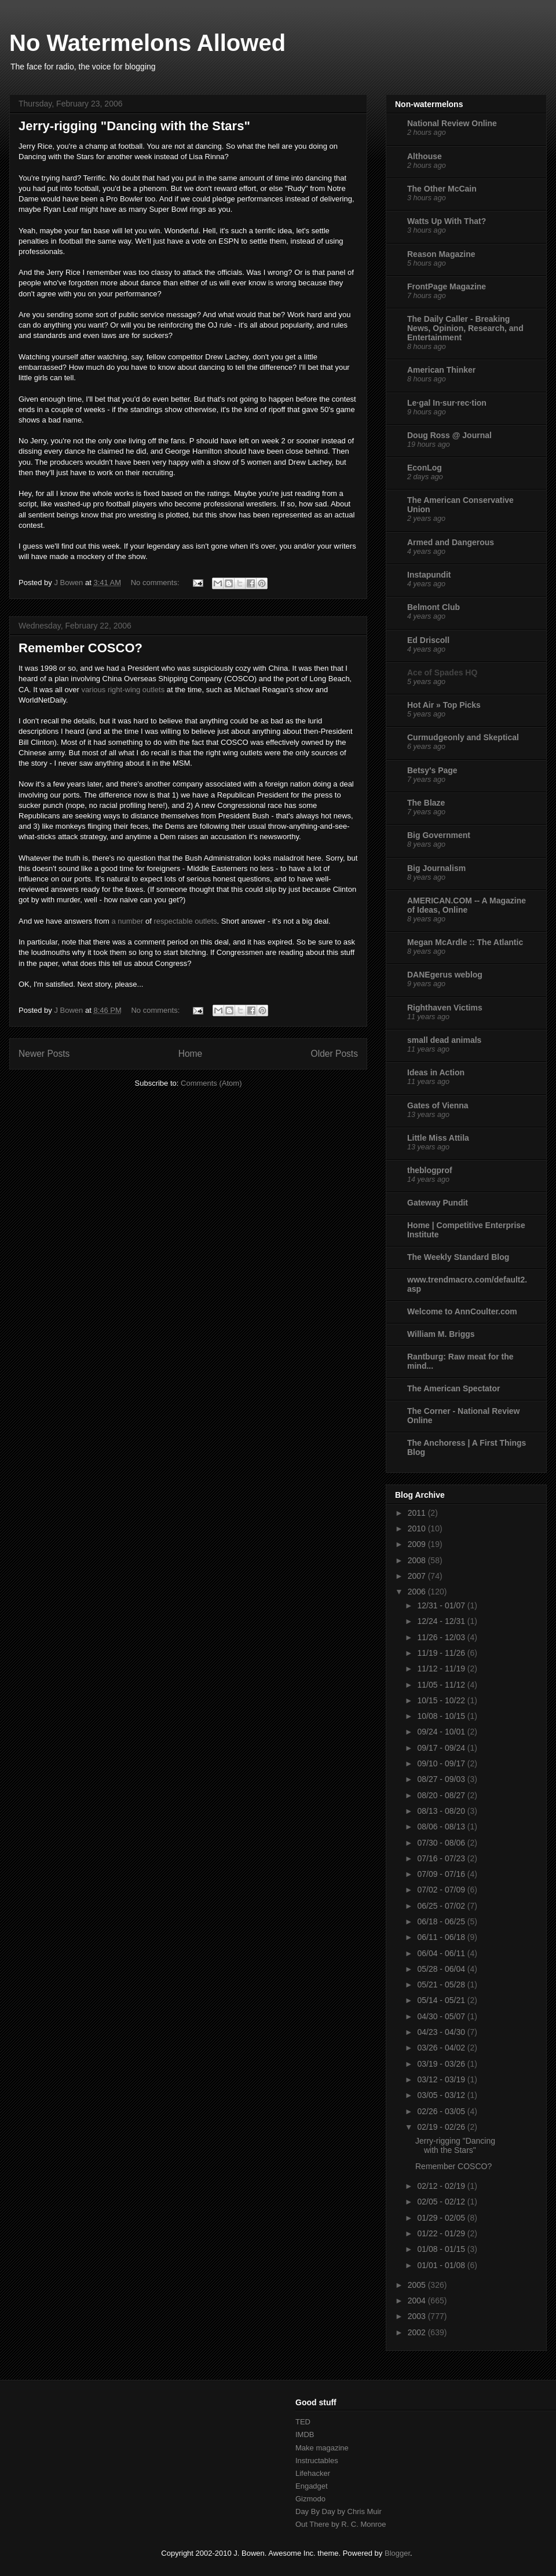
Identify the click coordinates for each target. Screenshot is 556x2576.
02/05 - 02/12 (442, 2201)
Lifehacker (312, 2473)
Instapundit (429, 574)
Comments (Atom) (211, 1083)
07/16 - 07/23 (442, 1858)
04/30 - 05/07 (442, 2016)
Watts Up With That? (446, 221)
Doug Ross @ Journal (449, 435)
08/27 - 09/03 (442, 1779)
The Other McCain (442, 188)
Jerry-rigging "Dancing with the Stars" (134, 126)
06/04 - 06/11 (442, 1953)
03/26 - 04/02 (442, 2047)
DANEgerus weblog (444, 974)
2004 (418, 2300)
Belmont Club (433, 607)
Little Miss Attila (438, 1137)
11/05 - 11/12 (442, 1684)
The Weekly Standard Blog (458, 1257)
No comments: (156, 582)
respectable (172, 921)
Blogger (397, 2553)
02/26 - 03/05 (442, 2111)
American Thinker (441, 369)
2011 (418, 1512)
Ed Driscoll (428, 640)
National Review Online (452, 123)
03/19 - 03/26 (442, 2063)
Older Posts (334, 1054)
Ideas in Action (435, 1072)
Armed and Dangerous (450, 542)
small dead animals (444, 1040)
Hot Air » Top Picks (444, 705)
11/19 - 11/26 (442, 1653)
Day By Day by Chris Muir (338, 2511)
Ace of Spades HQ (442, 672)
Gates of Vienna (438, 1105)
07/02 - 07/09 (442, 1889)
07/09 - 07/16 (442, 1874)
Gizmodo (310, 2498)
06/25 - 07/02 (442, 1905)
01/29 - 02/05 (442, 2217)
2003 (418, 2316)
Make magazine (322, 2447)
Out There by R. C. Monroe (340, 2524)
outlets (206, 921)
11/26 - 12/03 (442, 1637)
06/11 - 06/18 (442, 1937)
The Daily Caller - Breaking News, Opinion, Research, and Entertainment (465, 328)
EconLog (424, 467)
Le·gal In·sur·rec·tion (447, 402)
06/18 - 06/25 (442, 1921)
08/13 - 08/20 (442, 1811)
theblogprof (429, 1170)
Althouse (424, 156)
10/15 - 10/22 (442, 1700)
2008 (418, 1560)
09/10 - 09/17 (442, 1763)
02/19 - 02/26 (442, 2127)
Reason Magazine (441, 254)
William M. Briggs (441, 1334)
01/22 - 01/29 (442, 2233)
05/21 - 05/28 (442, 1984)
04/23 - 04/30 (442, 2032)
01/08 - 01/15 (442, 2249)
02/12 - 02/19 (442, 2186)
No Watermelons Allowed (147, 43)
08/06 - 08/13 (442, 1826)
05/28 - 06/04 (442, 1969)
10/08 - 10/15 (442, 1716)
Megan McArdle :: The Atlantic (465, 942)
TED (302, 2421)
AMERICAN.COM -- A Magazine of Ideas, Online (466, 905)
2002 (418, 2332)
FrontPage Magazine (446, 286)
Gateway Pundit (437, 1202)
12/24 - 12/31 (442, 1621)
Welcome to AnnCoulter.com (462, 1311)
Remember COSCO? (80, 648)
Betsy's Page (432, 770)
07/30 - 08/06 (442, 1842)
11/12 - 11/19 (442, 1668)
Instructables (316, 2460)
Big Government (438, 835)
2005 (418, 2285)
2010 (418, 1528)
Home (190, 1054)
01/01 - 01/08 (442, 2265)
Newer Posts (44, 1054)
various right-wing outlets (122, 689)
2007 (418, 1576)
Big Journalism (436, 868)
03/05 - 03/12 (442, 2095)
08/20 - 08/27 (442, 1795)
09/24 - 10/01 (442, 1731)
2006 (418, 1591)
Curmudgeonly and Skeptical (463, 737)
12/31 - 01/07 (442, 1605)
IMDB (304, 2434)
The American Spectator (453, 1388)
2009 (418, 1544)
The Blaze (426, 802)
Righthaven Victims (444, 1007)
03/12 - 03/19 (442, 2079)
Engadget (311, 2486)
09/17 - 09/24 (442, 1747)
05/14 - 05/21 (442, 2000)
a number (127, 921)
